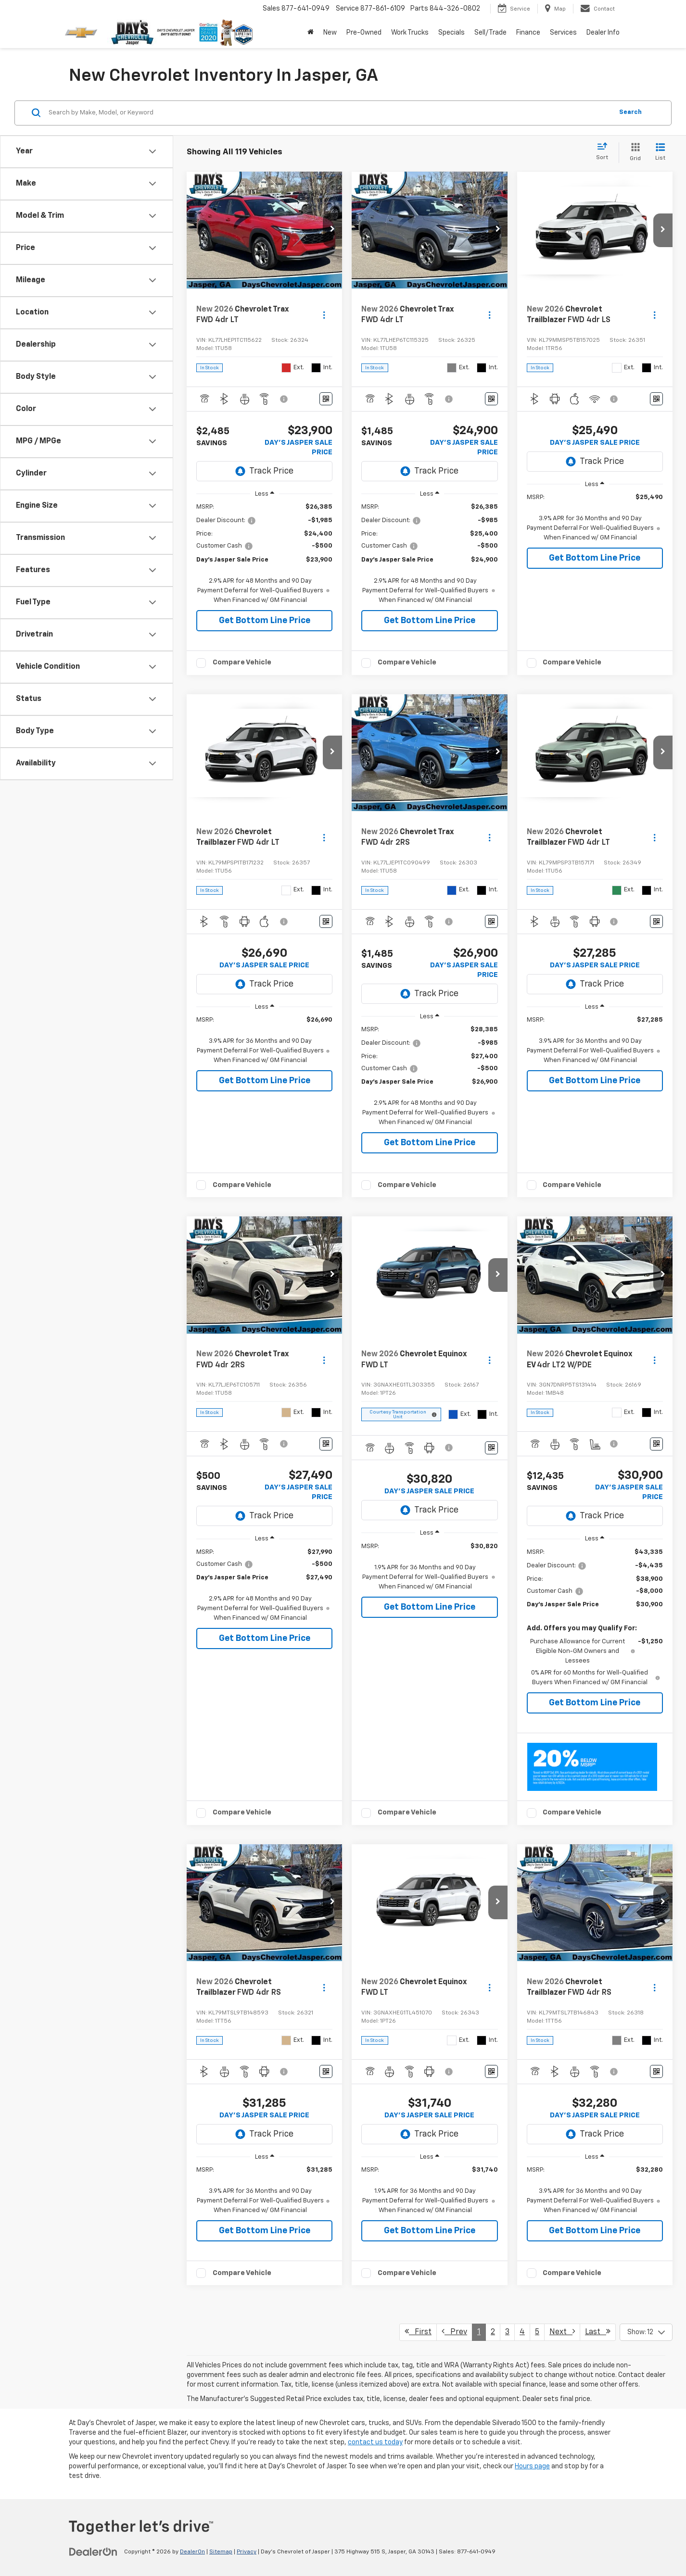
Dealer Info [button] (603, 32)
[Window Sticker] (325, 398)
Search (630, 112)
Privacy (246, 2552)
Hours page (532, 2466)
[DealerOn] (93, 2551)
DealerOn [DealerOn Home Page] (192, 2552)
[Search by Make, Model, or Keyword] (329, 113)
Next (562, 2331)
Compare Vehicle (242, 662)
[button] (332, 230)
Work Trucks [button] (410, 32)
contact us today (375, 2442)
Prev (454, 2331)
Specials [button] (451, 32)
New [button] (330, 32)
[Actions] (324, 315)
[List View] (660, 152)
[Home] (310, 32)
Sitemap (220, 2552)
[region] (264, 553)
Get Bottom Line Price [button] (264, 620)
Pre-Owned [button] (363, 32)
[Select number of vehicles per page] (646, 2332)
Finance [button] (528, 32)
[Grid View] (633, 152)
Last (597, 2331)
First (418, 2331)
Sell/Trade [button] (490, 32)
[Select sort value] (605, 152)
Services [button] (563, 32)
